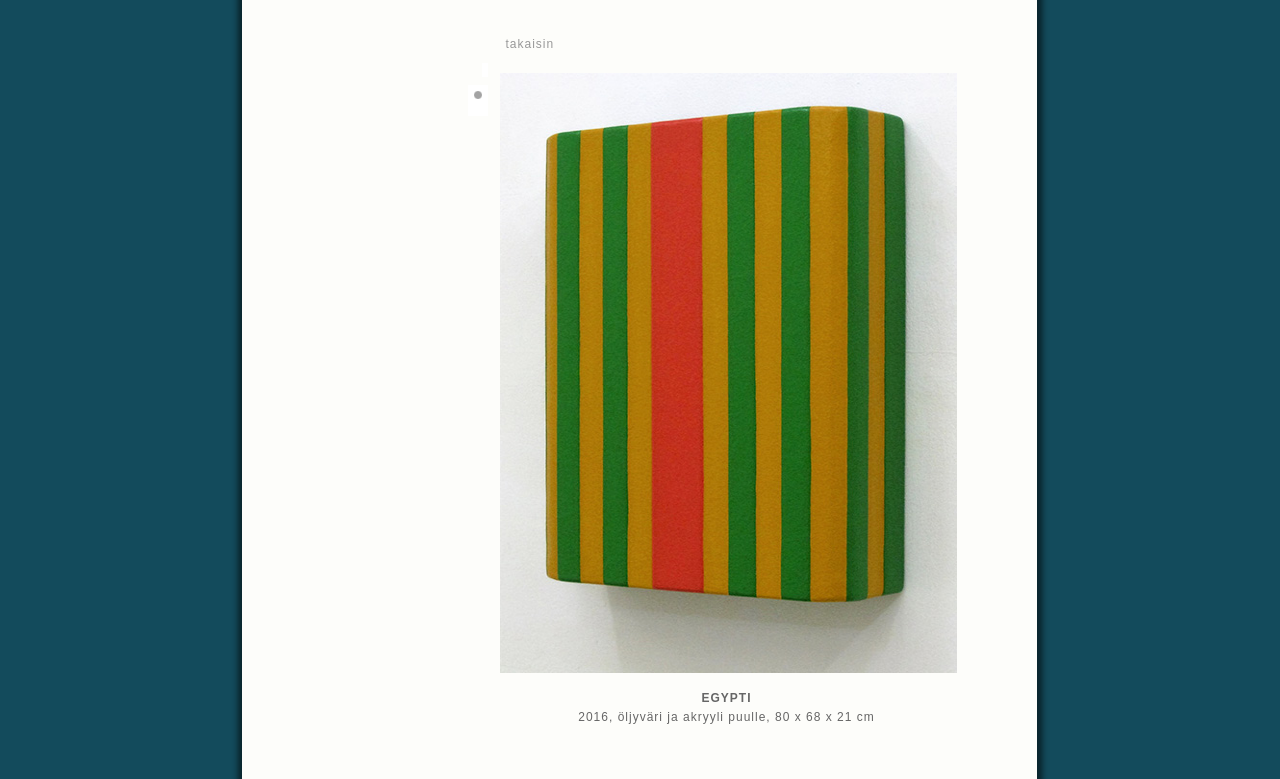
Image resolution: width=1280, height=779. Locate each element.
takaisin (530, 44)
